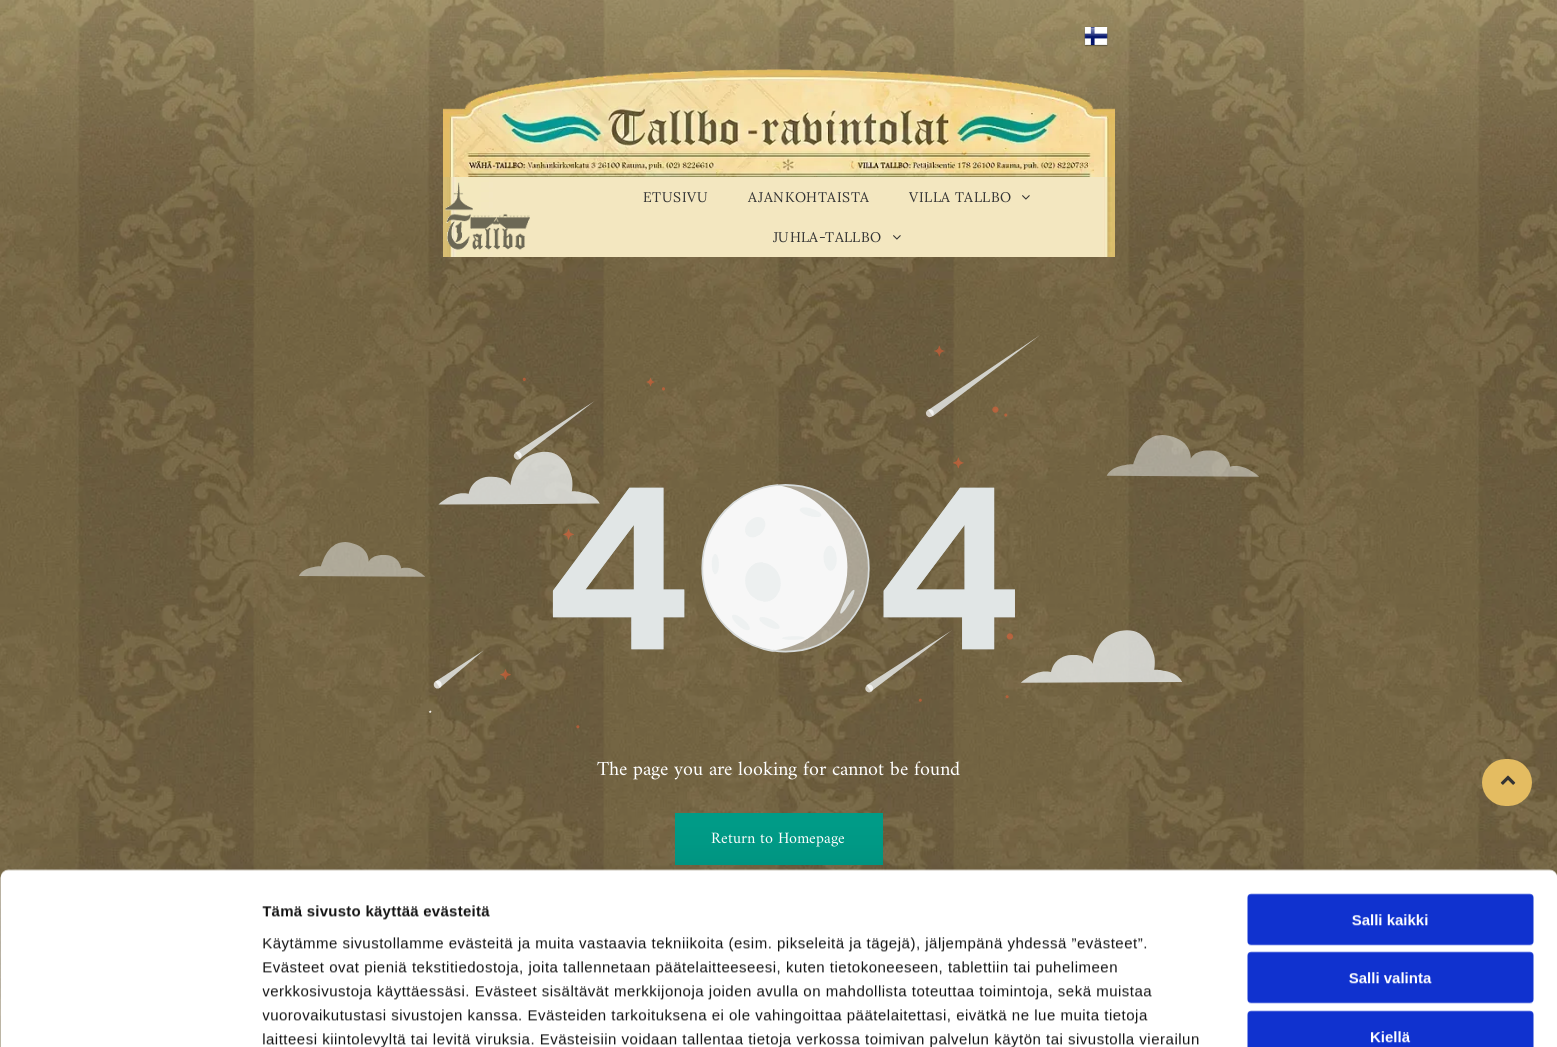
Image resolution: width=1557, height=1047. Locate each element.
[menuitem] (675, 197)
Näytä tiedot (1069, 1007)
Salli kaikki (1390, 799)
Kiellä (1390, 916)
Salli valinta (1390, 858)
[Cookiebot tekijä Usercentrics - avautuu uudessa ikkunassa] (129, 1008)
